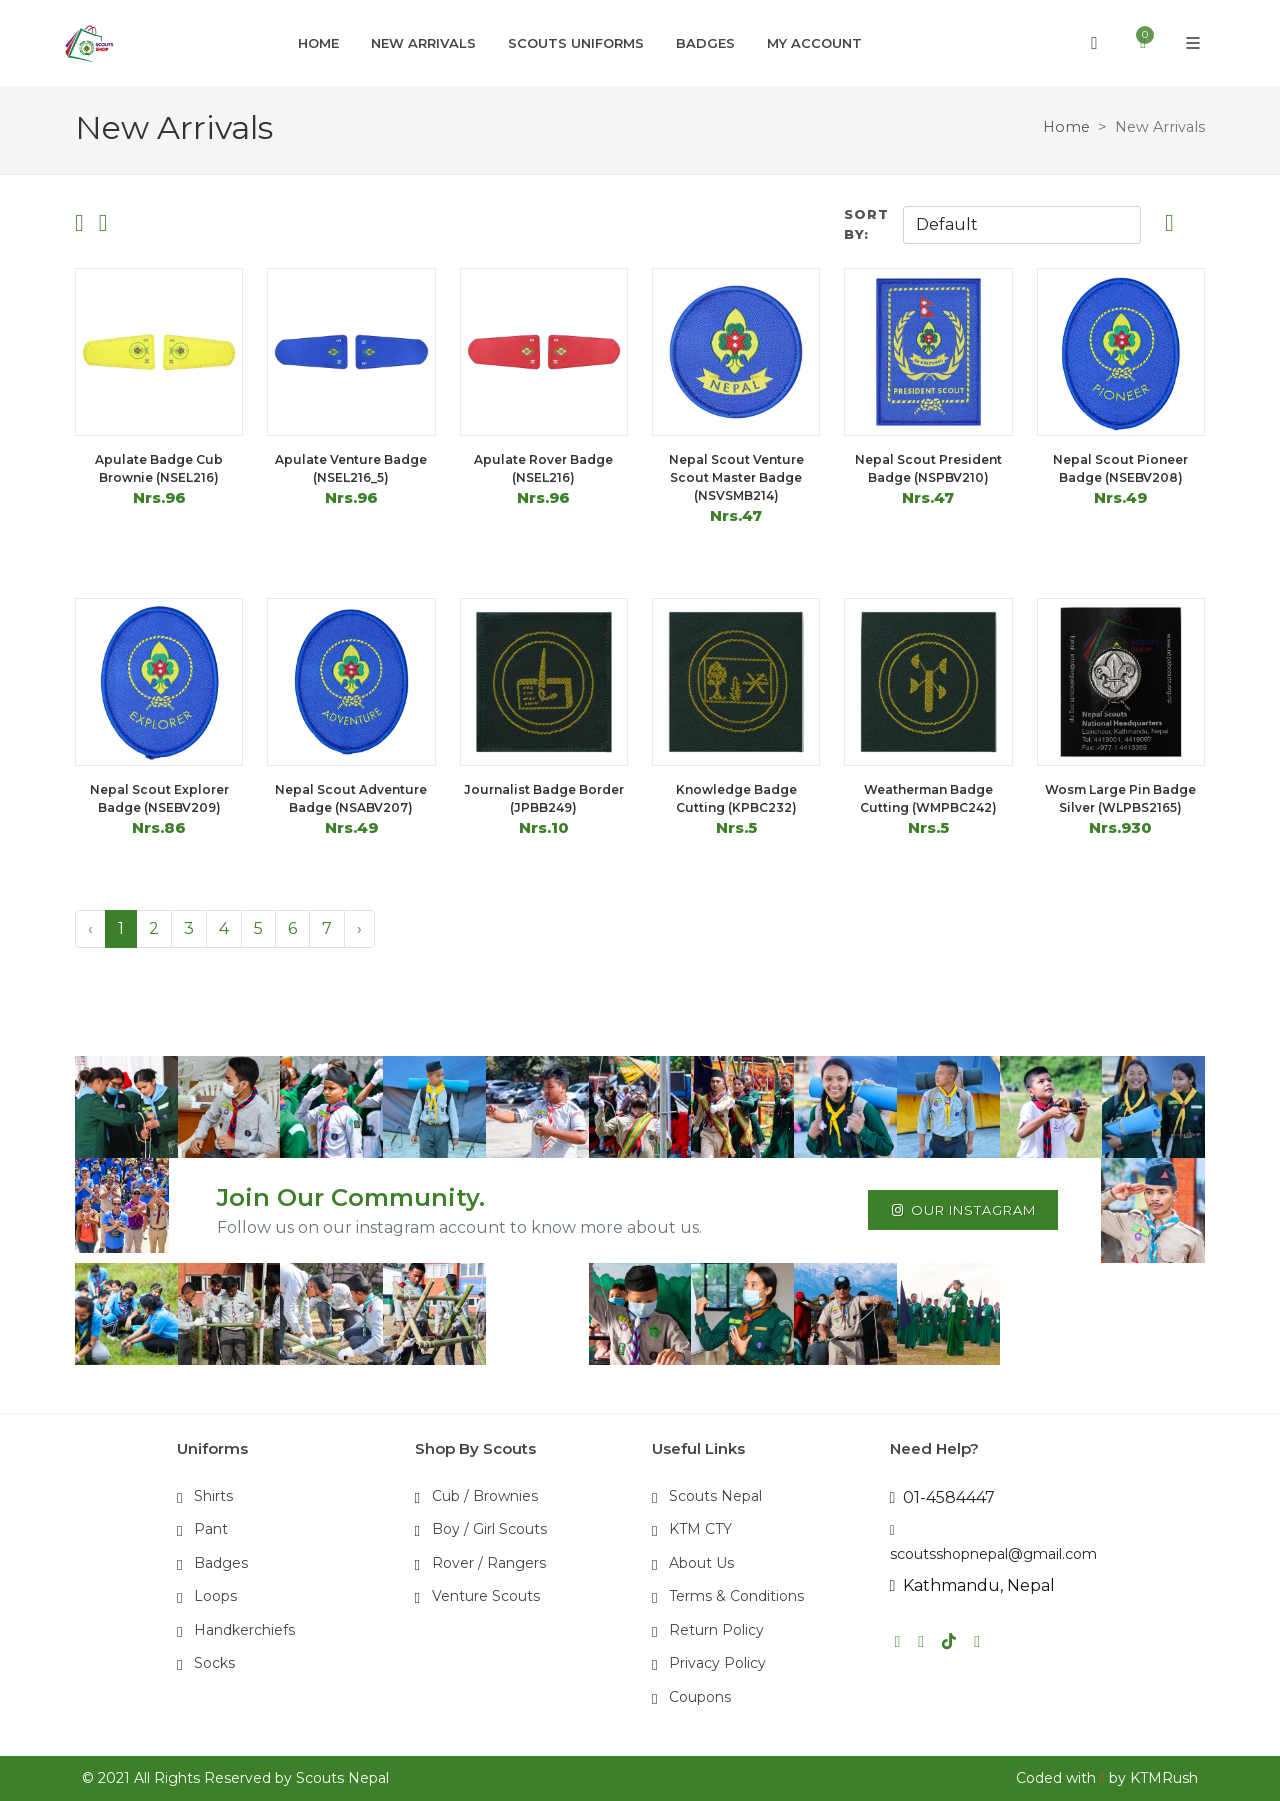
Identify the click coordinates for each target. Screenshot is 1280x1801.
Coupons (700, 1697)
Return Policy (716, 1630)
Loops (215, 1596)
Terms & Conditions (736, 1596)
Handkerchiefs (244, 1630)
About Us (701, 1563)
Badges (221, 1563)
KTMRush (1164, 1778)
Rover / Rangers (489, 1563)
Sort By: (866, 224)
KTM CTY (700, 1529)
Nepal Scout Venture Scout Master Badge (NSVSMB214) (736, 477)
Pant (211, 1529)
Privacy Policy (717, 1663)
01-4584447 (943, 1497)
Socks (214, 1663)
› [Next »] (359, 928)
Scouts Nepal (715, 1496)
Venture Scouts (486, 1596)
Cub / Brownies (485, 1496)
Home (1066, 127)
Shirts (213, 1496)
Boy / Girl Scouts (489, 1529)
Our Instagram (963, 1210)
